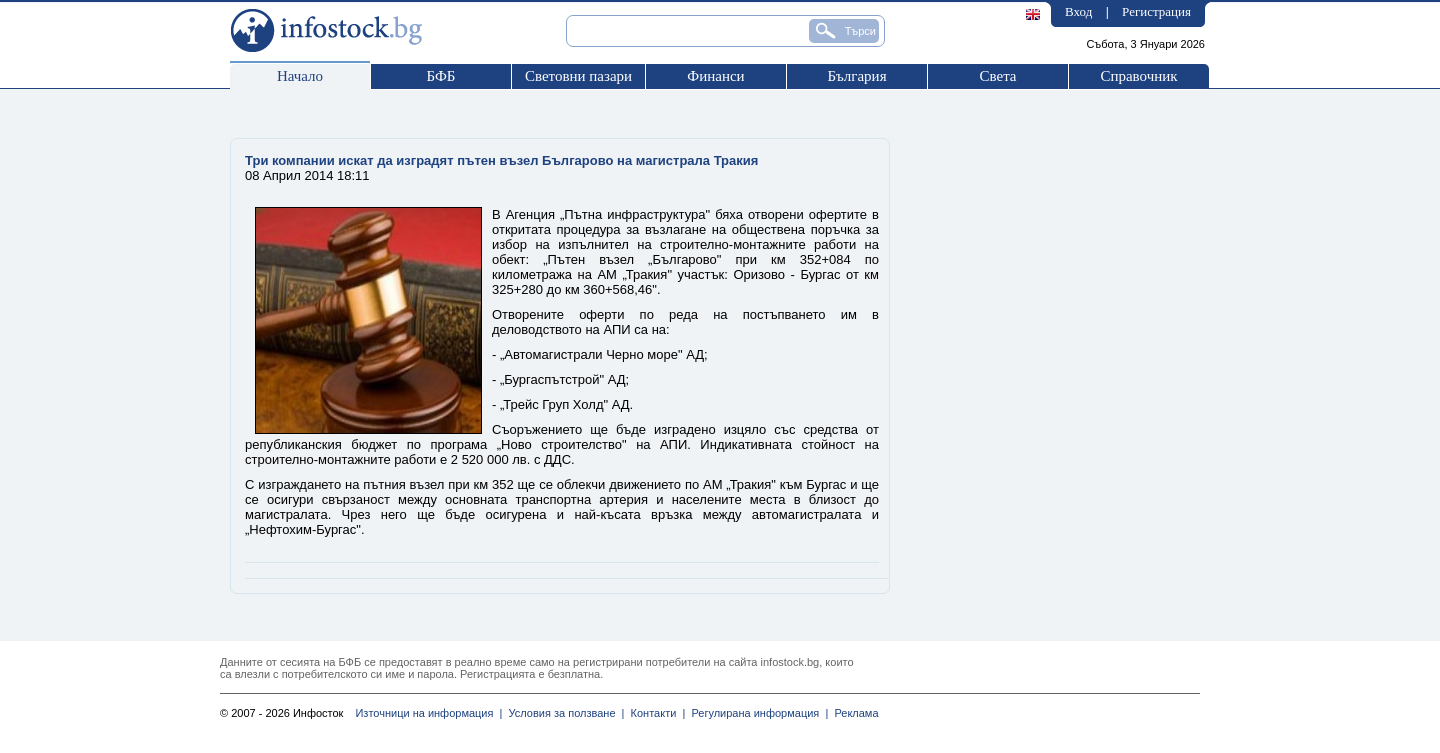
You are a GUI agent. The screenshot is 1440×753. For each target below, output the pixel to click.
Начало (300, 76)
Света (997, 76)
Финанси (715, 76)
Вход (1078, 11)
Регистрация (1156, 11)
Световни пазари (578, 76)
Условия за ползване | (563, 713)
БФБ (441, 76)
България (856, 76)
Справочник (1138, 76)
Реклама (853, 713)
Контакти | (654, 713)
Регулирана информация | (756, 713)
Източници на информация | (428, 713)
